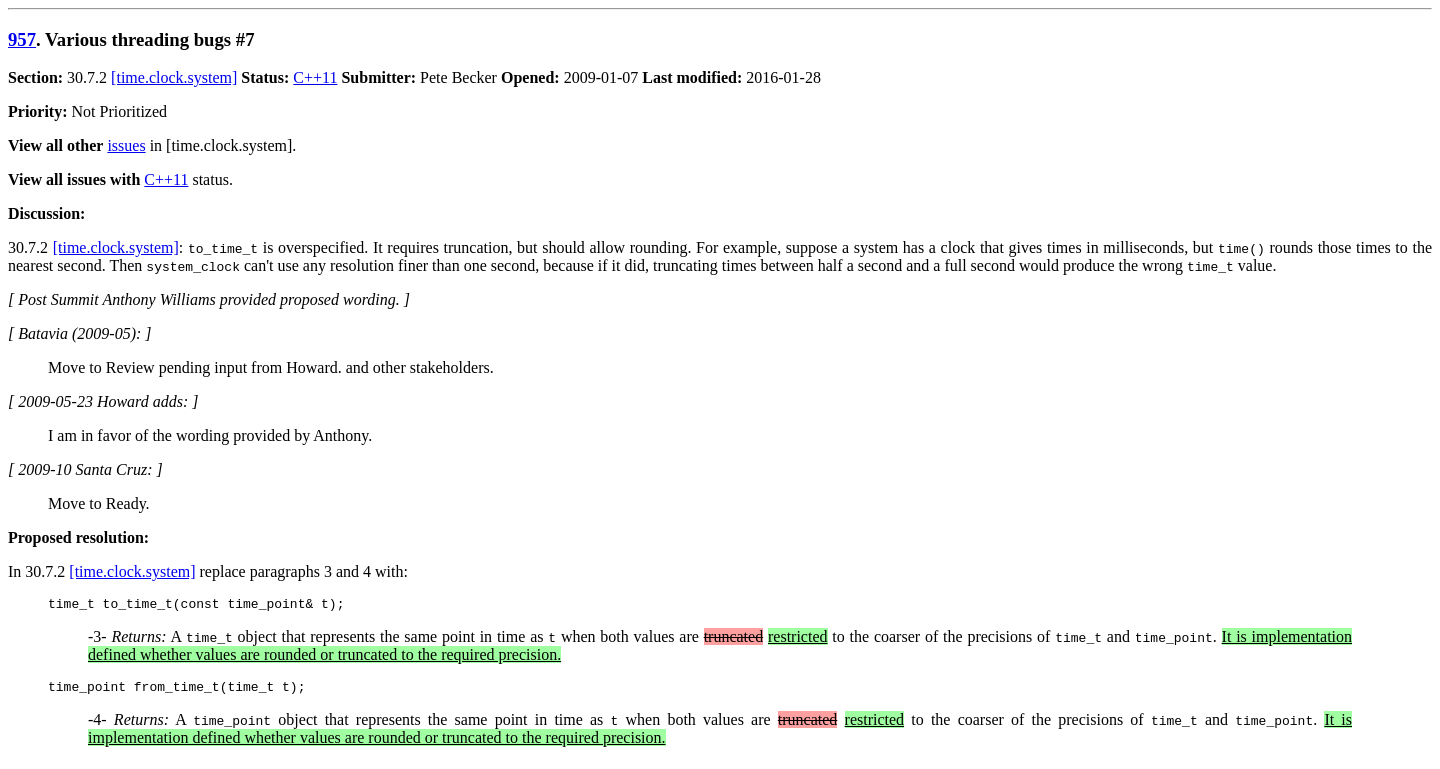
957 (22, 39)
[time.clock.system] (174, 77)
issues (126, 145)
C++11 (315, 77)
